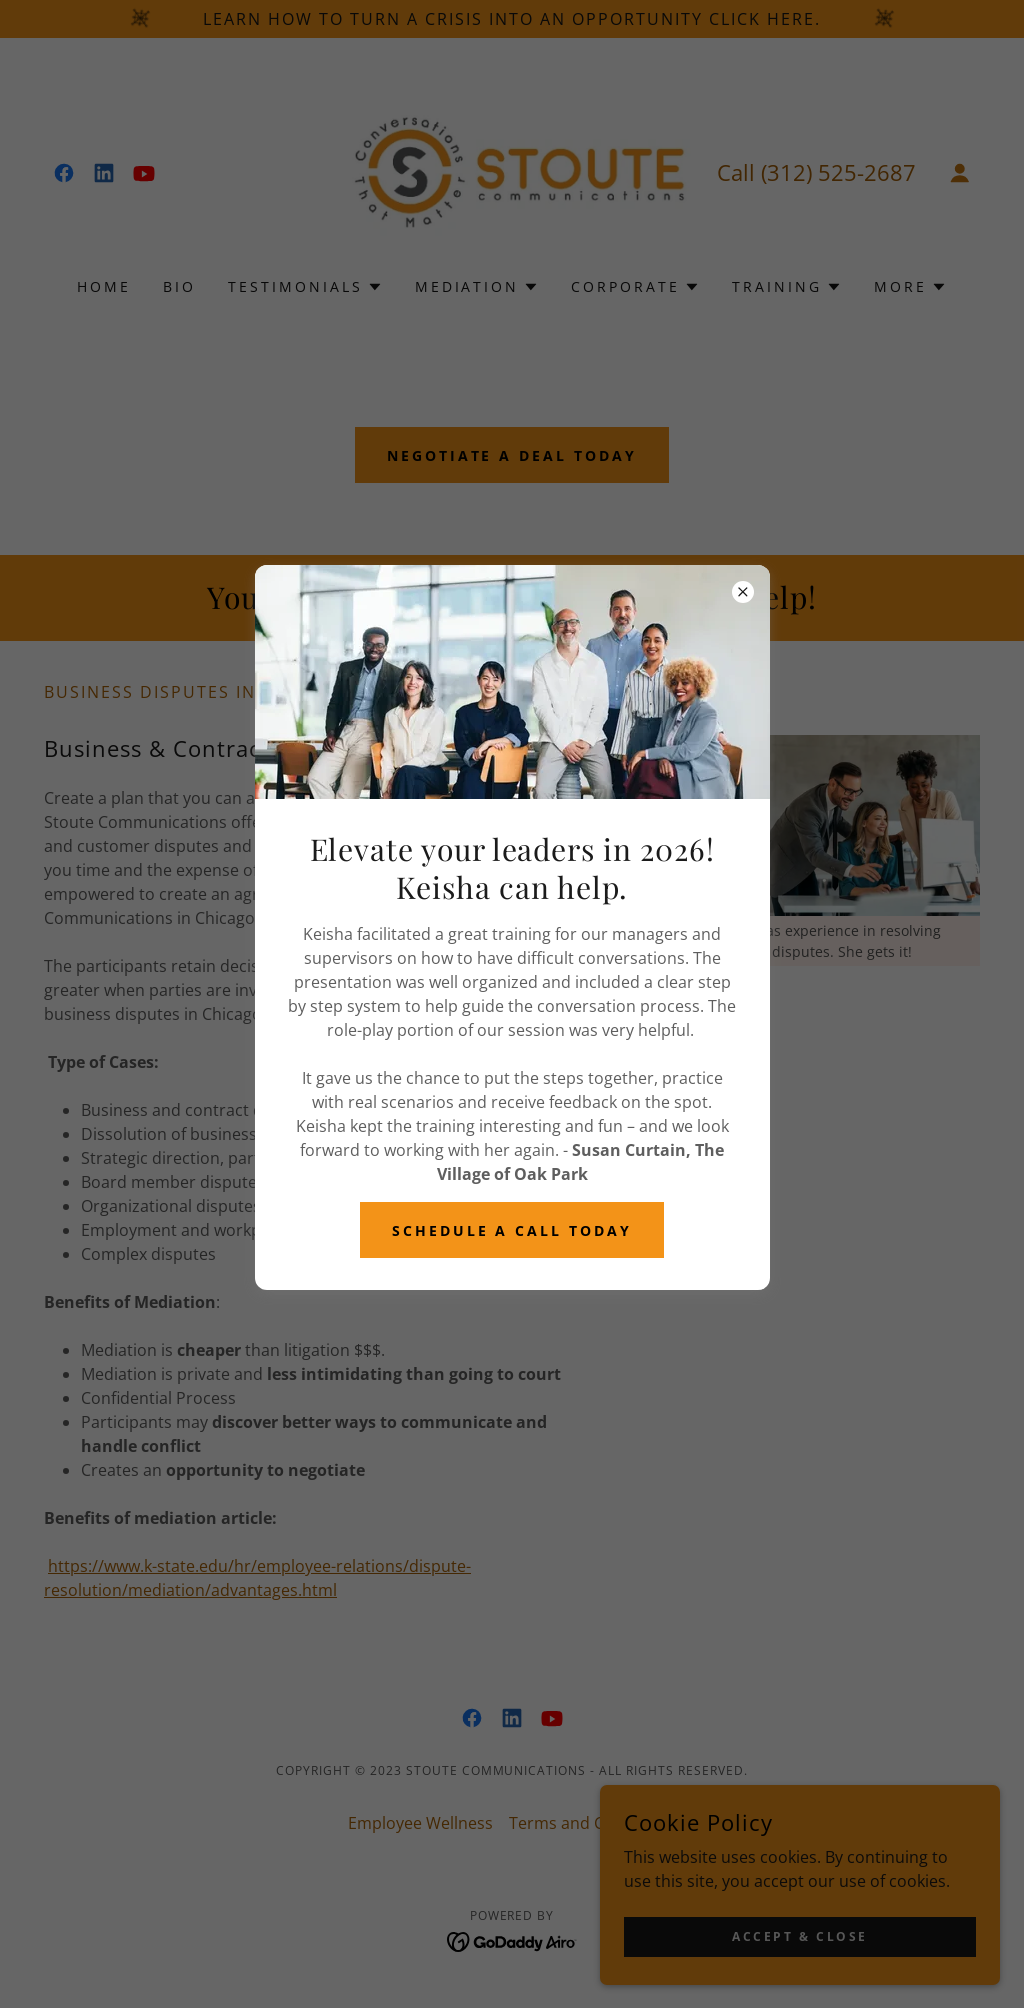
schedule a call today (512, 1230)
